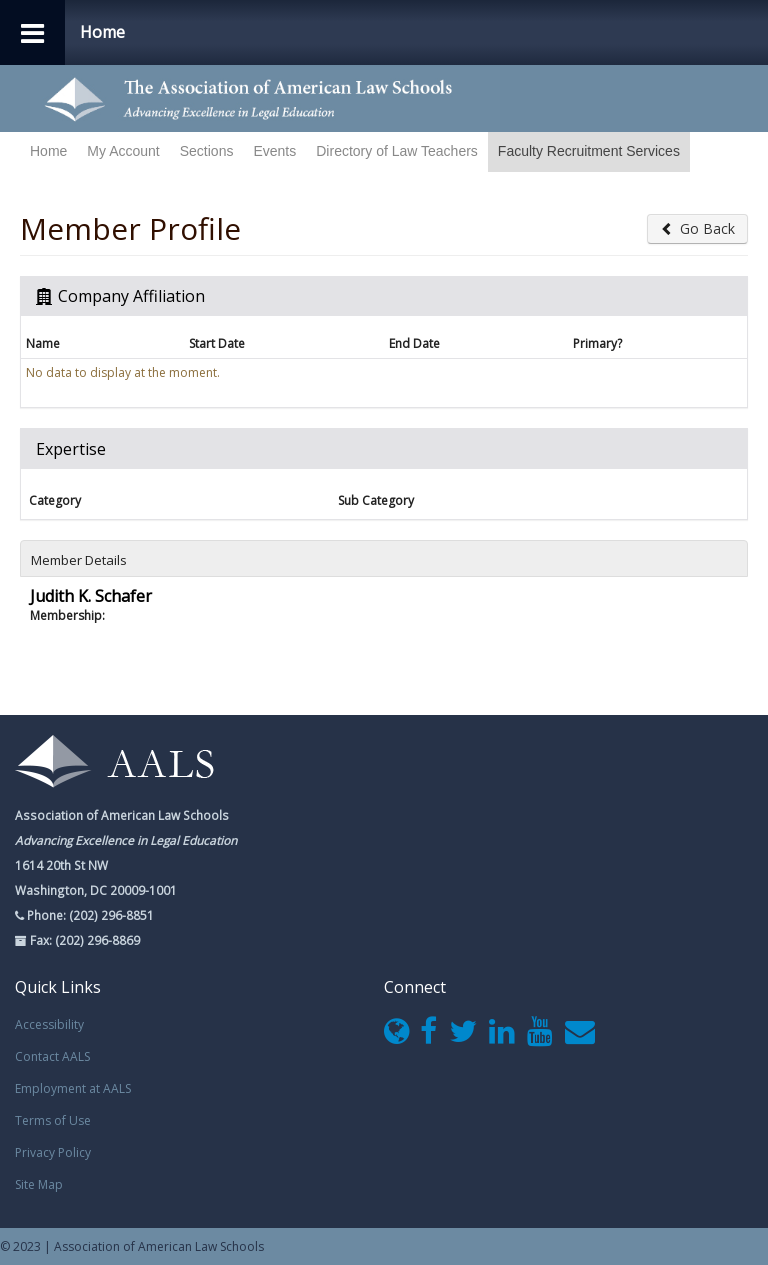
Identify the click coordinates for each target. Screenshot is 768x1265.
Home (48, 151)
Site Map (39, 1184)
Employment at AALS (73, 1088)
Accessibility (49, 1024)
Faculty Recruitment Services (589, 151)
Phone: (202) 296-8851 (89, 915)
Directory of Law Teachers (397, 151)
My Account (123, 151)
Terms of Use (53, 1120)
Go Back (697, 228)
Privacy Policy (53, 1152)
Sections (207, 151)
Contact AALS (52, 1056)
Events (274, 151)
